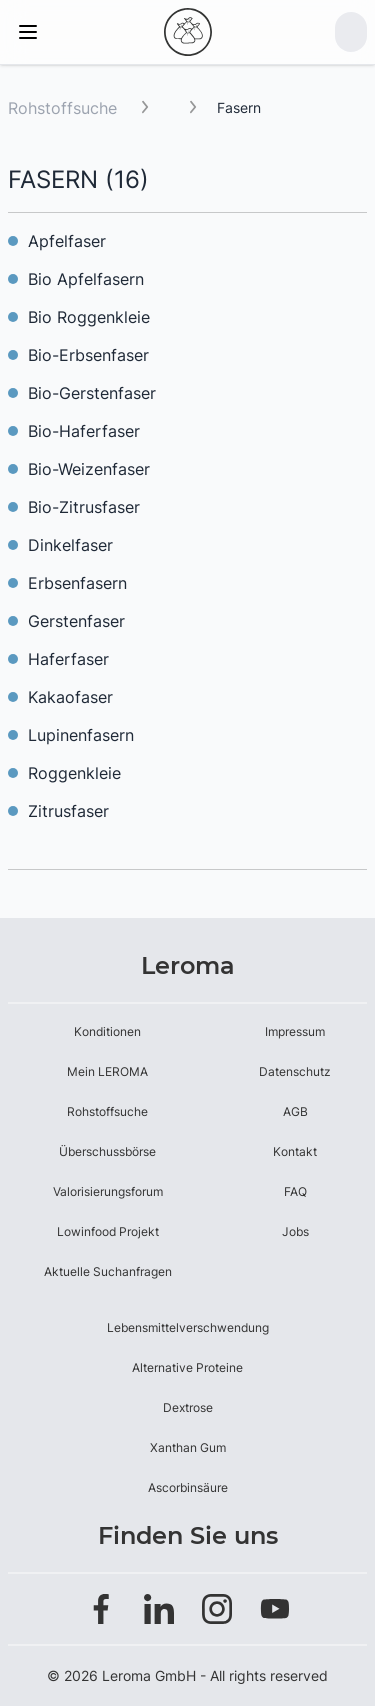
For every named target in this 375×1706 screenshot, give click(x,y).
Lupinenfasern (81, 735)
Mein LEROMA (107, 1071)
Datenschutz (295, 1071)
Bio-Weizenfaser (89, 469)
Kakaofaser (70, 697)
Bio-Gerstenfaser (92, 393)
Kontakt (295, 1151)
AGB (295, 1111)
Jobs (295, 1231)
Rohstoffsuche (62, 108)
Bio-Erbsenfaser (88, 355)
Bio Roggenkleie (89, 317)
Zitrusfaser (68, 811)
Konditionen (107, 1031)
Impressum (295, 1031)
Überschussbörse (107, 1151)
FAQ (295, 1191)
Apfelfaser (67, 241)
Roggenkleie (74, 773)
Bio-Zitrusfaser (84, 507)
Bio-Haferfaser (84, 431)
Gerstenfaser (76, 621)
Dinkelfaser (70, 545)
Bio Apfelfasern (86, 279)
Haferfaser (68, 659)
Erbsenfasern (77, 583)
